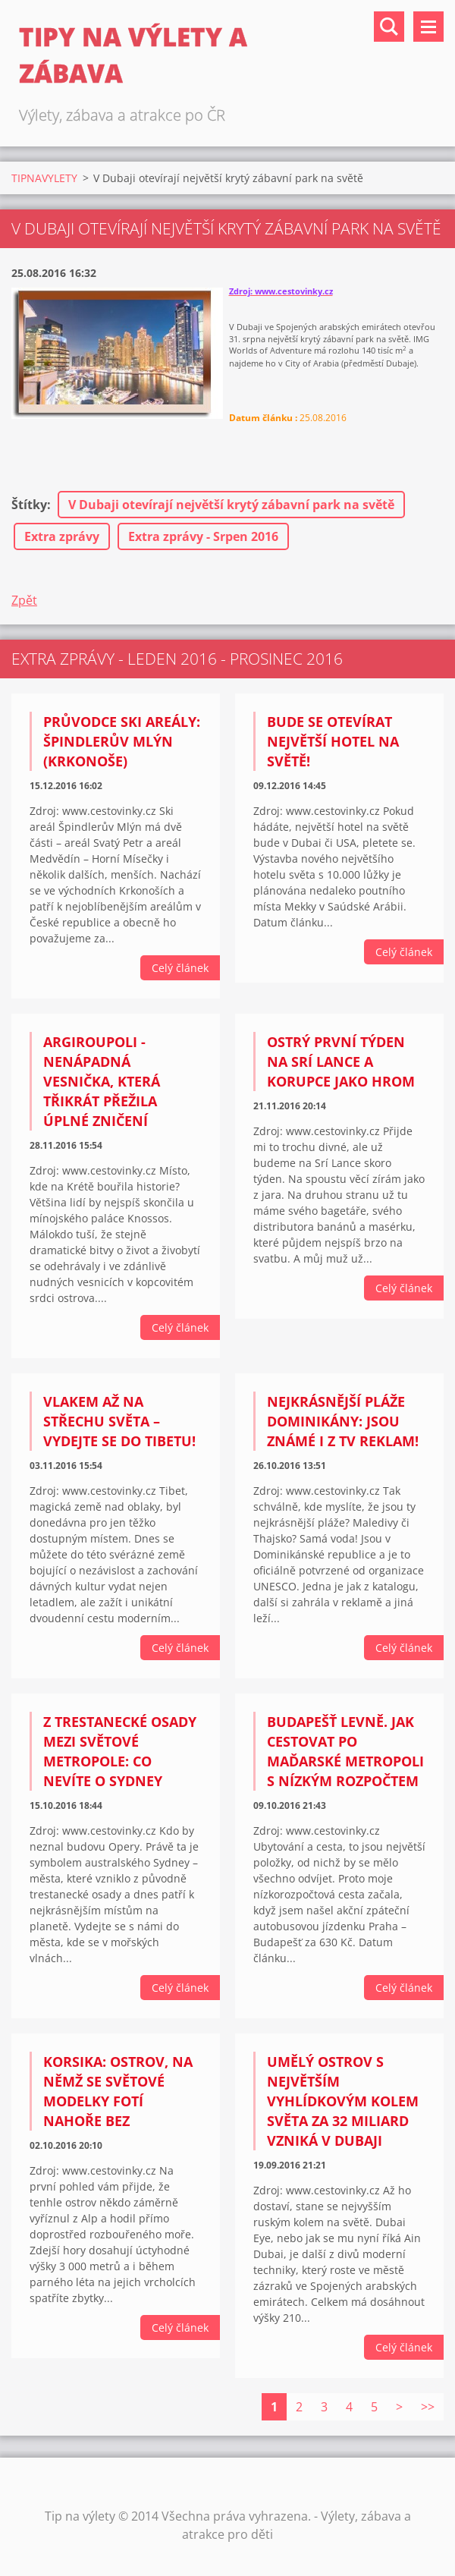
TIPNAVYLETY (44, 178)
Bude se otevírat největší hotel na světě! (333, 741)
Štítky (29, 504)
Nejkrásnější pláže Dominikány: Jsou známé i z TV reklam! (343, 1421)
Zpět (24, 600)
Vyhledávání (389, 26)
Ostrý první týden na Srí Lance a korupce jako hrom (341, 1061)
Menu (428, 26)
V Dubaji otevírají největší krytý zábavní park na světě (231, 504)
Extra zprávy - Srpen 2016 (203, 536)
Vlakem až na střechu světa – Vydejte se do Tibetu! (119, 1421)
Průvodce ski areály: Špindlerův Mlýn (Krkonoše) (121, 741)
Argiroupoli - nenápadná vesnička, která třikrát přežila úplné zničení (101, 1081)
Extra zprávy (61, 536)
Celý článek (180, 968)
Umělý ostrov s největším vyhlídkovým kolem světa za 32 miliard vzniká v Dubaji (343, 2101)
